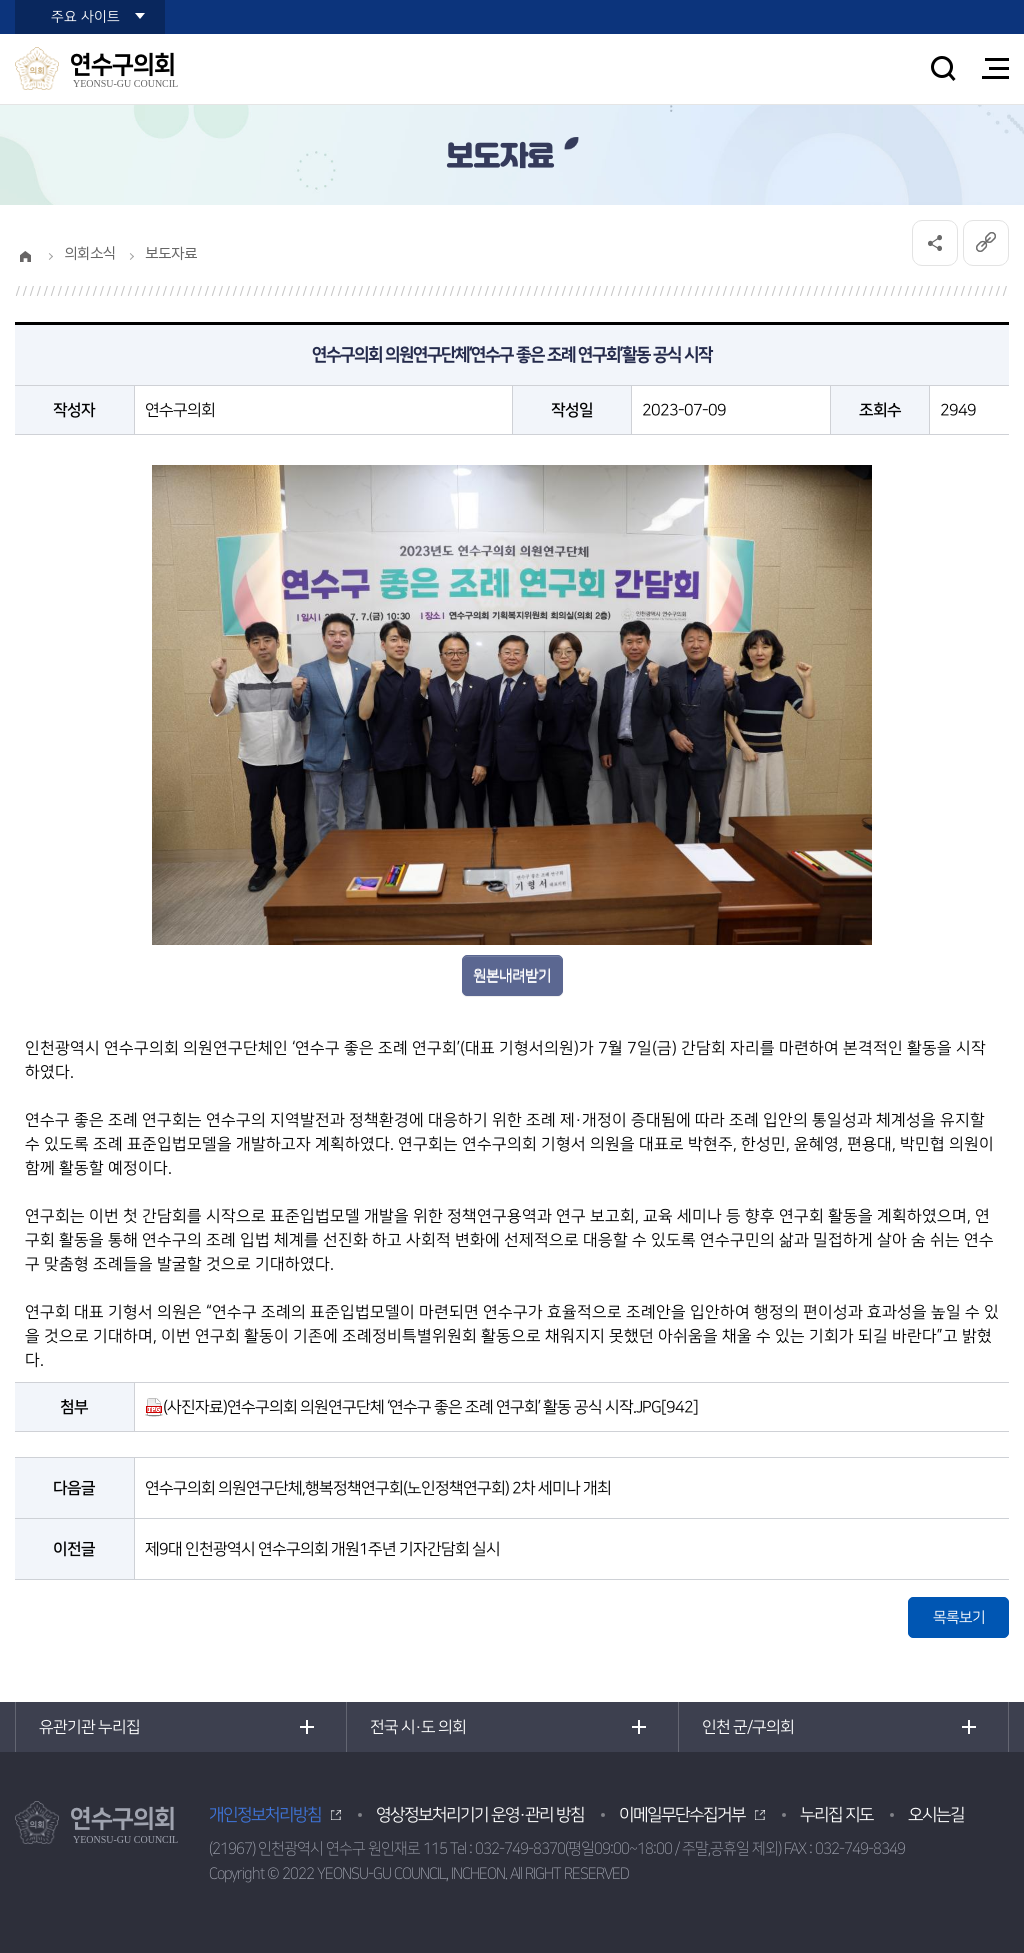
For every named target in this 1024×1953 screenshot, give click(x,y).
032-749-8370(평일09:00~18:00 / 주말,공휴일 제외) (628, 1848)
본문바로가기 (0, 0)
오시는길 (936, 1815)
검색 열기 (943, 68)
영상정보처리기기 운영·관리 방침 (480, 1815)
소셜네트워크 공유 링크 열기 (935, 243)
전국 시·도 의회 (418, 1727)
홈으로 (25, 256)
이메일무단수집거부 (682, 1815)
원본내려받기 (512, 975)
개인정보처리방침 (265, 1815)
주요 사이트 (85, 17)
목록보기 (959, 1617)
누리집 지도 (836, 1815)
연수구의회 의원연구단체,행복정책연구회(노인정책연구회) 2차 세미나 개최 (378, 1488)
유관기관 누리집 (89, 1727)
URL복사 (986, 243)
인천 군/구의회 (748, 1727)
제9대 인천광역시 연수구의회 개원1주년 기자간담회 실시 (322, 1549)
